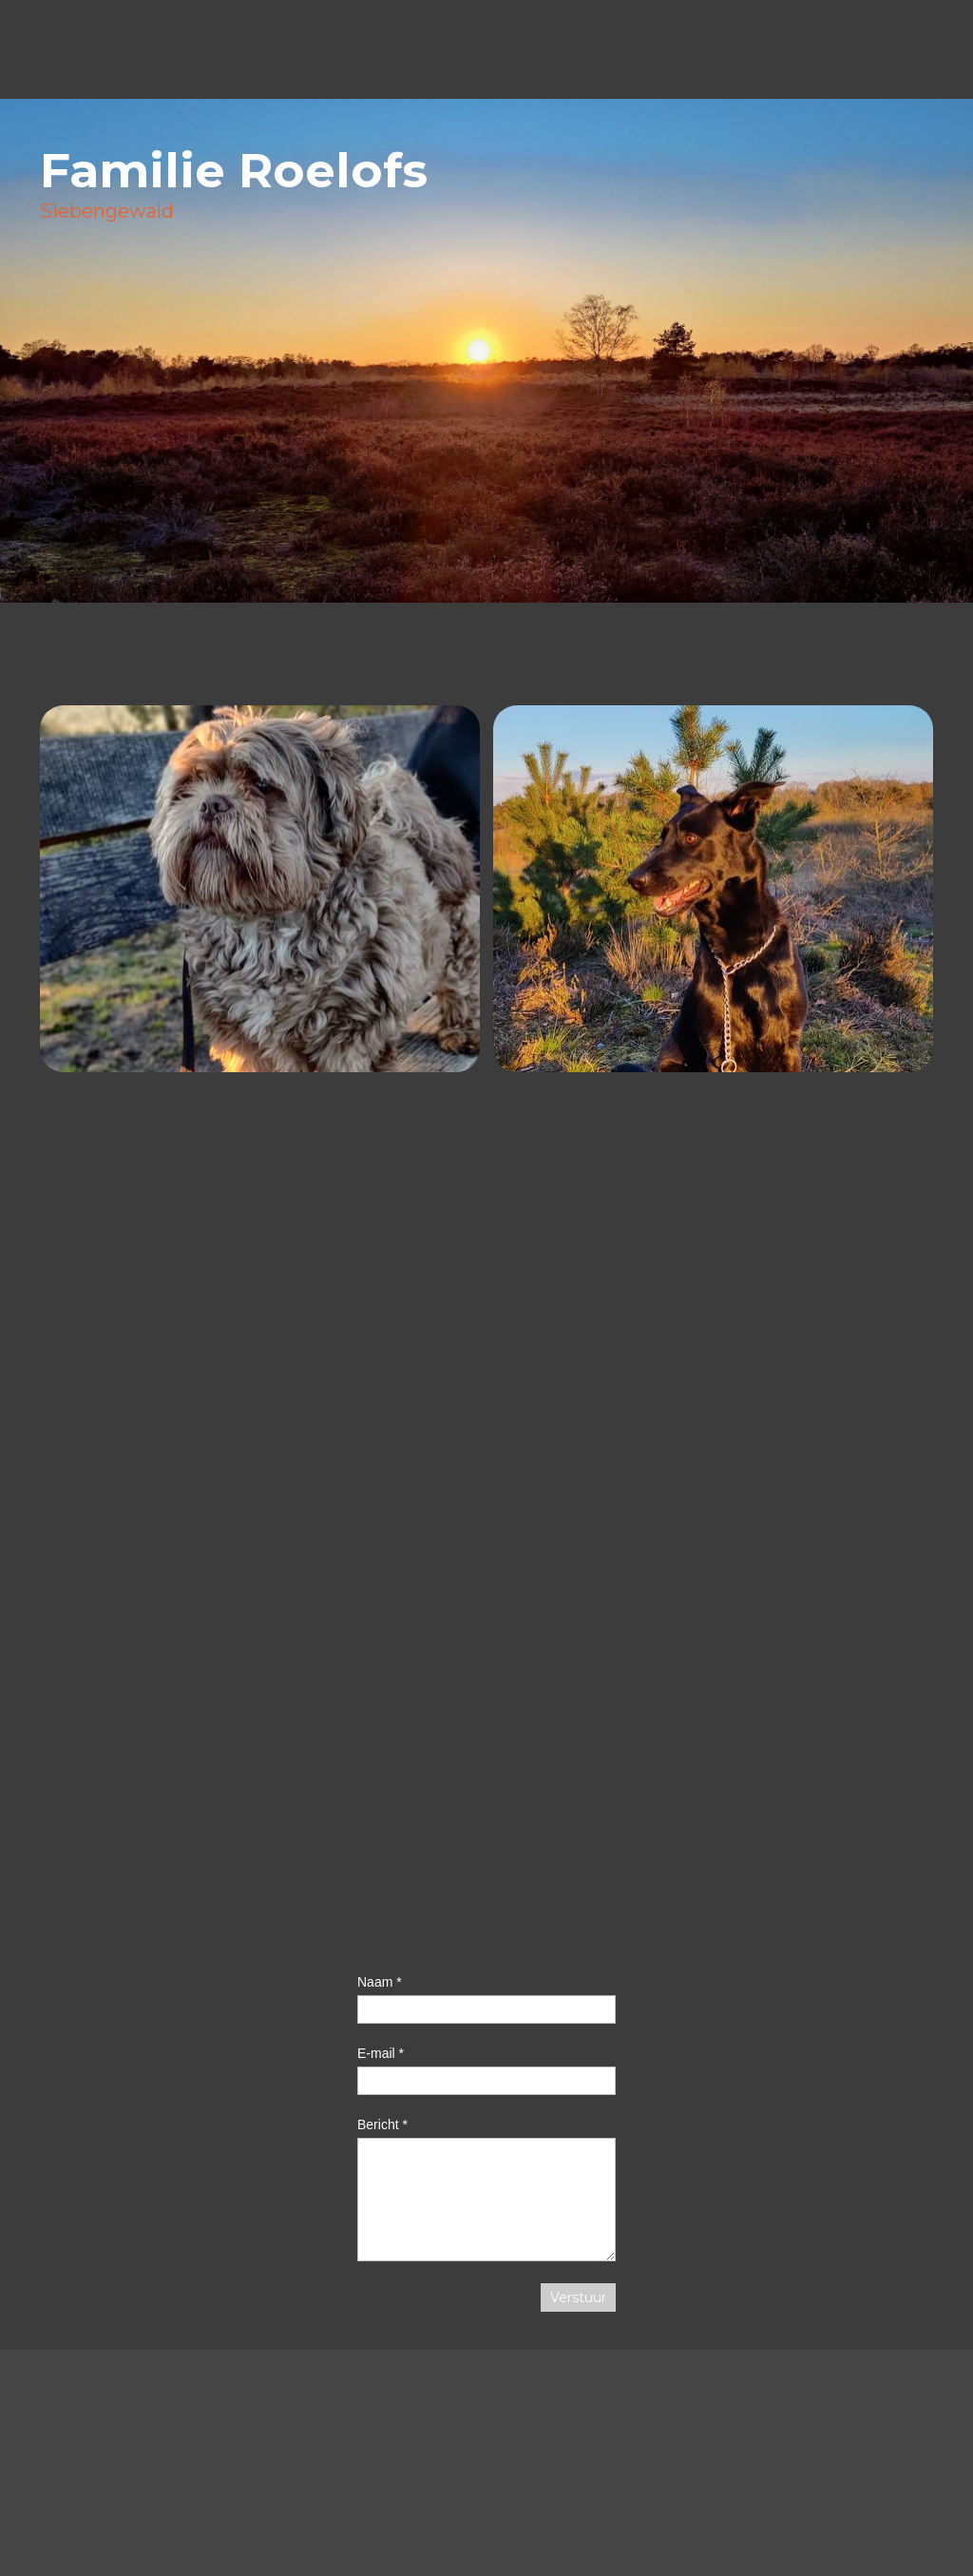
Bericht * (382, 2124)
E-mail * (380, 2053)
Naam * (379, 1982)
